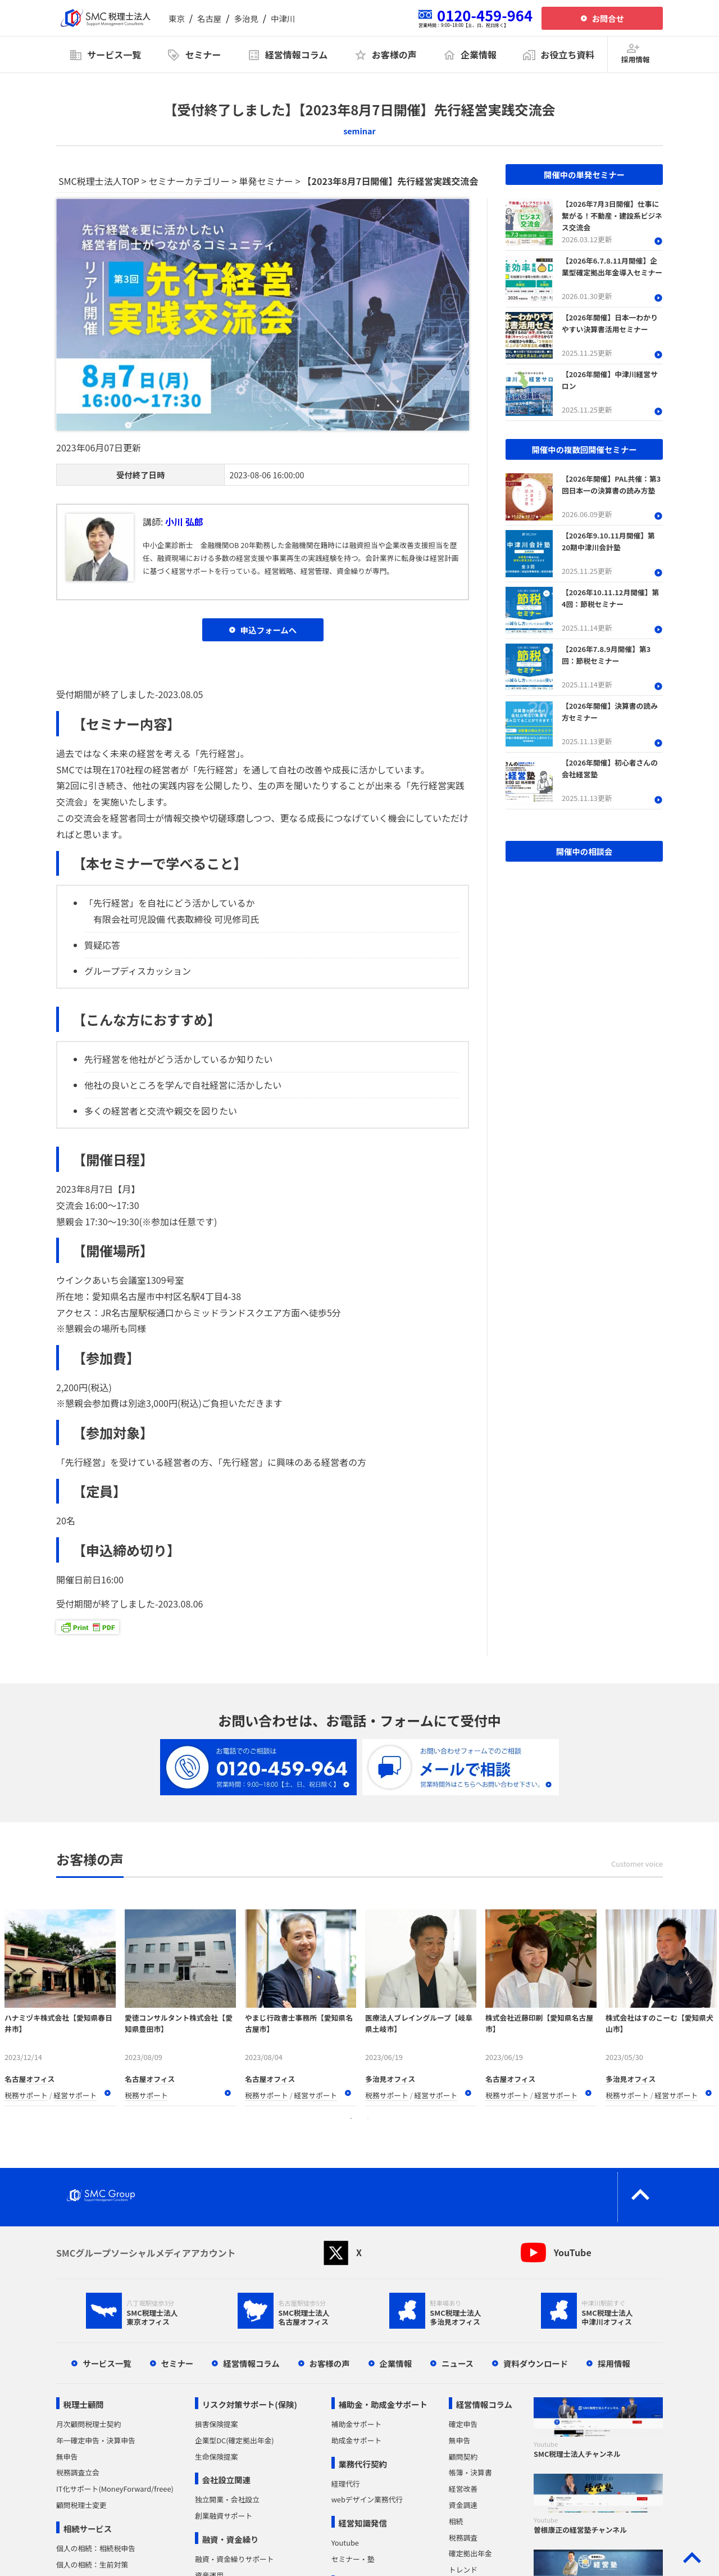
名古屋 (209, 18)
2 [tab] (368, 2118)
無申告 (67, 2456)
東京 (177, 18)
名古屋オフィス (29, 2079)
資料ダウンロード (535, 2363)
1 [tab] (351, 2118)
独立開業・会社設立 (227, 2499)
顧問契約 (463, 2456)
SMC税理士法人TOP (98, 181)
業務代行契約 (362, 2464)
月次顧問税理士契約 (88, 2424)
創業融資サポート (223, 2515)
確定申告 (463, 2424)
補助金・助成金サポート (382, 2404)
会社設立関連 (226, 2480)
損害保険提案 (216, 2424)
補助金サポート (356, 2424)
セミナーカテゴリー (189, 181)
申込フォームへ (268, 630)
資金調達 (463, 2505)
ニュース (458, 2363)
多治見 (246, 18)
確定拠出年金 (470, 2553)
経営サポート (75, 2095)
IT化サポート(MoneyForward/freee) (115, 2488)
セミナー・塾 (353, 2559)
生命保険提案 (216, 2456)
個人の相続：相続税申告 (95, 2548)
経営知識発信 (362, 2523)
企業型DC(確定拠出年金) (234, 2440)
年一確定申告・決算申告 (95, 2440)
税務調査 (463, 2537)
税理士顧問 (83, 2404)
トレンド (463, 2569)
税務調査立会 (77, 2472)
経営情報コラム (251, 2363)
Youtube (345, 2542)
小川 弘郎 (184, 521)
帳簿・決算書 (470, 2472)
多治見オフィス (390, 2079)
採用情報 (614, 2363)
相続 (456, 2521)
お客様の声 (330, 2363)
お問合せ (608, 18)
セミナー (177, 2363)
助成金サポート (356, 2440)
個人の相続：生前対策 (92, 2564)
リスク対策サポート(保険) (249, 2404)
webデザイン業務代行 (367, 2499)
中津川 (283, 18)
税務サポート (26, 2095)
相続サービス (87, 2528)
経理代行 (345, 2483)
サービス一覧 (107, 2363)
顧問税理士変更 (81, 2505)
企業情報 (396, 2363)
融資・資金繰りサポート (234, 2559)
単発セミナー (266, 181)
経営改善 (463, 2488)
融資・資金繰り (230, 2539)
